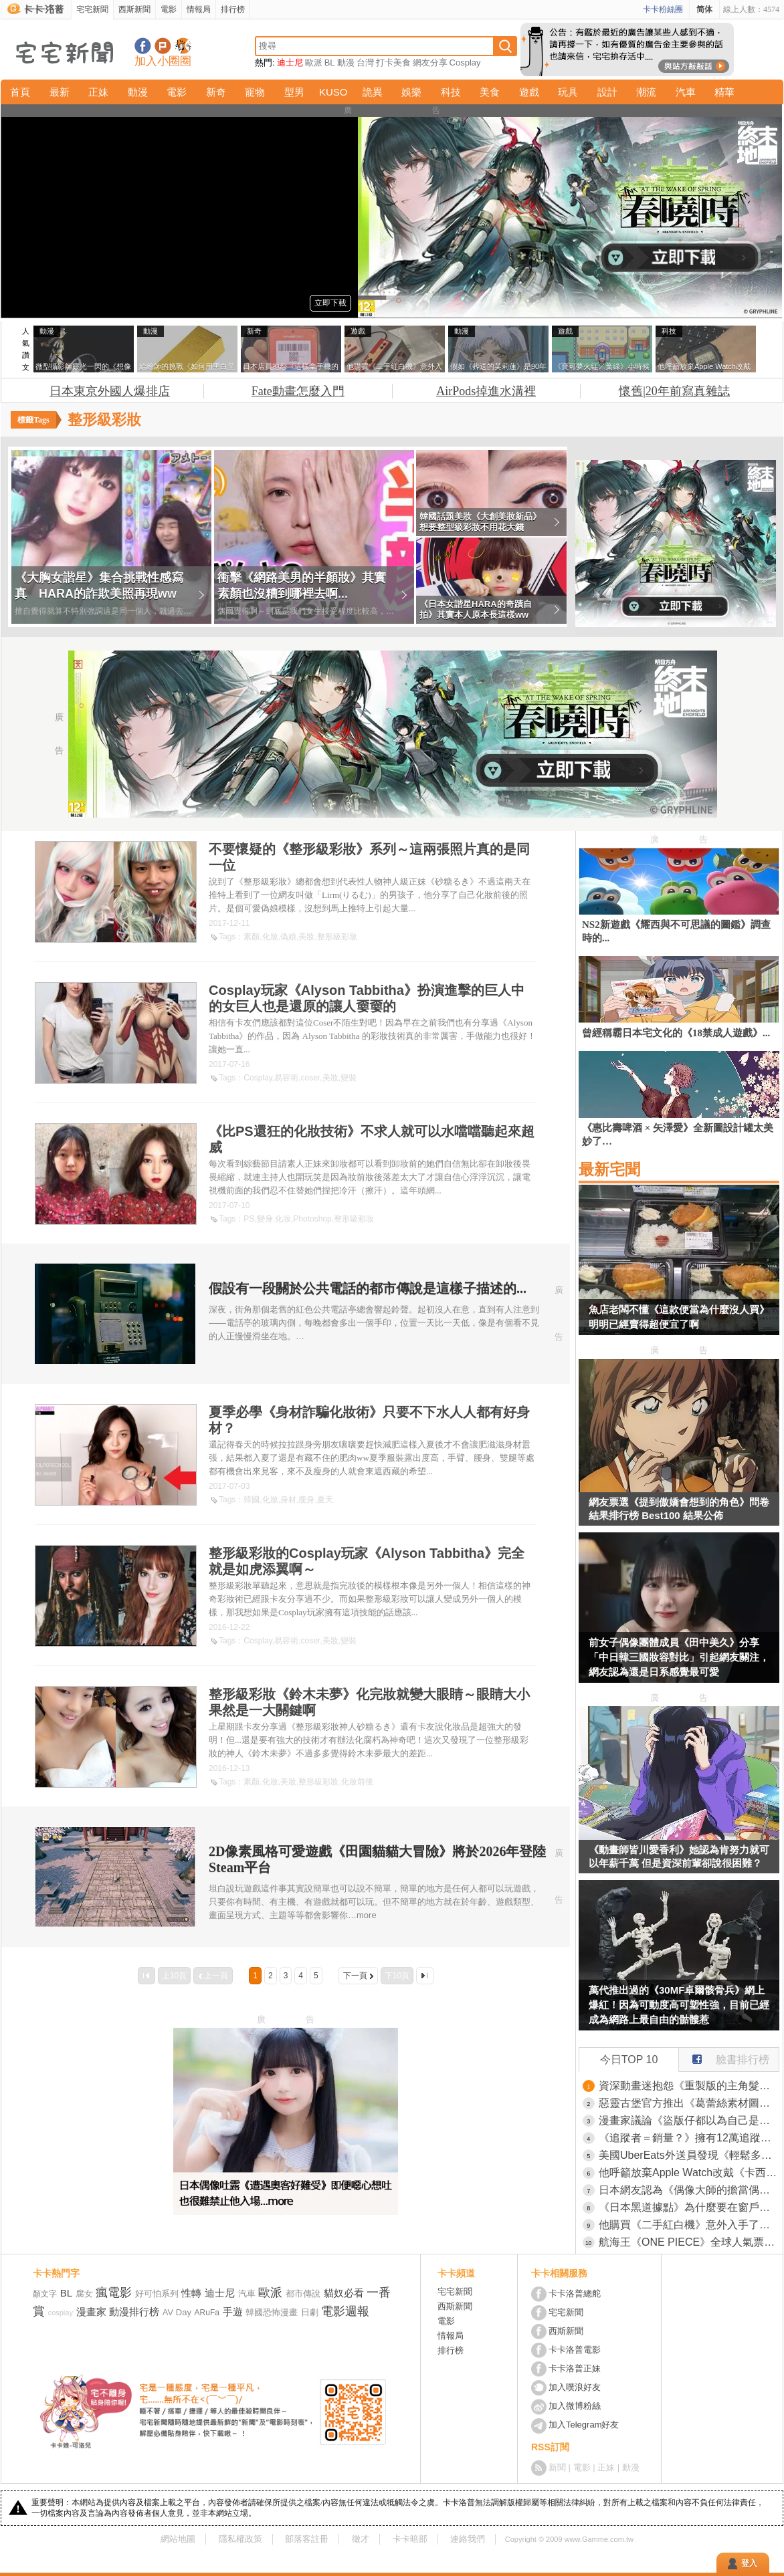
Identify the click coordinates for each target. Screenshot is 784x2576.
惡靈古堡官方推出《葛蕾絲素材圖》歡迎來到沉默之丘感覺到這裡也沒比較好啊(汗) (689, 2103)
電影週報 (345, 2311)
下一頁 (355, 1975)
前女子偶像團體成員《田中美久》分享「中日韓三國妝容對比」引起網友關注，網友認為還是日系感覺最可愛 (679, 1657)
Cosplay (465, 62)
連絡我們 (467, 2539)
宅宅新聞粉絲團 (142, 45)
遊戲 (529, 92)
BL (329, 62)
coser (310, 1077)
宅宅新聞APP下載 (183, 45)
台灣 (365, 62)
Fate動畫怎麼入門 (298, 391)
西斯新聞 (134, 9)
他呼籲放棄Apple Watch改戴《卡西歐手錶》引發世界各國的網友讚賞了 (689, 2172)
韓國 (251, 1499)
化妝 (270, 936)
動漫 (346, 62)
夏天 (325, 1499)
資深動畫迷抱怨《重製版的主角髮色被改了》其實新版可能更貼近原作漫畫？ (689, 2085)
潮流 (646, 92)
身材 (288, 1499)
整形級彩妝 (337, 936)
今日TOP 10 (629, 2059)
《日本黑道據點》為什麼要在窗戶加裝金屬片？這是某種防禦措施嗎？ (689, 2207)
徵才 (360, 2539)
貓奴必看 (344, 2293)
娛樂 (411, 92)
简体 (704, 9)
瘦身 (306, 1499)
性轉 (191, 2293)
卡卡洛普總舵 (575, 2294)
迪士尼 (290, 62)
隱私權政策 (240, 2539)
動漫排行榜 (134, 2311)
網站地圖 (178, 2539)
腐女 (84, 2294)
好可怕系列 (157, 2294)
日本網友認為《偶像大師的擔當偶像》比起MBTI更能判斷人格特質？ (689, 2190)
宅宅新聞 (92, 9)
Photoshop (312, 1218)
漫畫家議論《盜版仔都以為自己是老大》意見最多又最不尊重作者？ (689, 2120)
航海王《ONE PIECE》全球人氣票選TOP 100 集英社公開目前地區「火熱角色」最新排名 (689, 2242)
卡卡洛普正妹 (575, 2368)
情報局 (199, 9)
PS (248, 1218)
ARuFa (207, 2312)
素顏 (251, 936)
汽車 (686, 92)
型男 (294, 92)
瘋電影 (114, 2292)
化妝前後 (357, 1781)
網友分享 (430, 62)
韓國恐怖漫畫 (272, 2312)
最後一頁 (424, 1975)
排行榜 (233, 9)
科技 (451, 92)
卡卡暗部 (410, 2539)
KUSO (333, 92)
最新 (60, 92)
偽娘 (288, 936)
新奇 (216, 92)
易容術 (286, 1077)
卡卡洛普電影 (575, 2350)
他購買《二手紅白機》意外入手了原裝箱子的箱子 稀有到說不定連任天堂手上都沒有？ (689, 2224)
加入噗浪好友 (163, 45)
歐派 (313, 62)
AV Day (177, 2312)
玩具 (568, 92)
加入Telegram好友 (584, 2425)
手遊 (233, 2311)
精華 (724, 92)
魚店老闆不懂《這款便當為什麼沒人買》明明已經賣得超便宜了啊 (679, 1317)
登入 (749, 2563)
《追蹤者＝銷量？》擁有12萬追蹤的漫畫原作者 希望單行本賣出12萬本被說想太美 (689, 2137)
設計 (607, 92)
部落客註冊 (306, 2539)
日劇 (309, 2312)
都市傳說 (303, 2294)
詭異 (373, 92)
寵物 (255, 92)
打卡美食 (393, 62)
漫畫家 (91, 2311)
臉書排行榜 (724, 2056)
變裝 (348, 1077)
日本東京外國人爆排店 (110, 391)
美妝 (306, 936)
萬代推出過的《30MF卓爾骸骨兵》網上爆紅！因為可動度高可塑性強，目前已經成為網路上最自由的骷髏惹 (679, 2004)
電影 (169, 9)
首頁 (20, 92)
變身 (265, 1218)
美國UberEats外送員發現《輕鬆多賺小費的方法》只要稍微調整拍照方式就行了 (689, 2155)
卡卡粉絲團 (663, 9)
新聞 (557, 2467)
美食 (490, 92)
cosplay (60, 2313)
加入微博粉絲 (575, 2406)
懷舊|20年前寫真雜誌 (674, 391)
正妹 (98, 92)
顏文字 (45, 2294)
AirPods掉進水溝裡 (486, 391)
